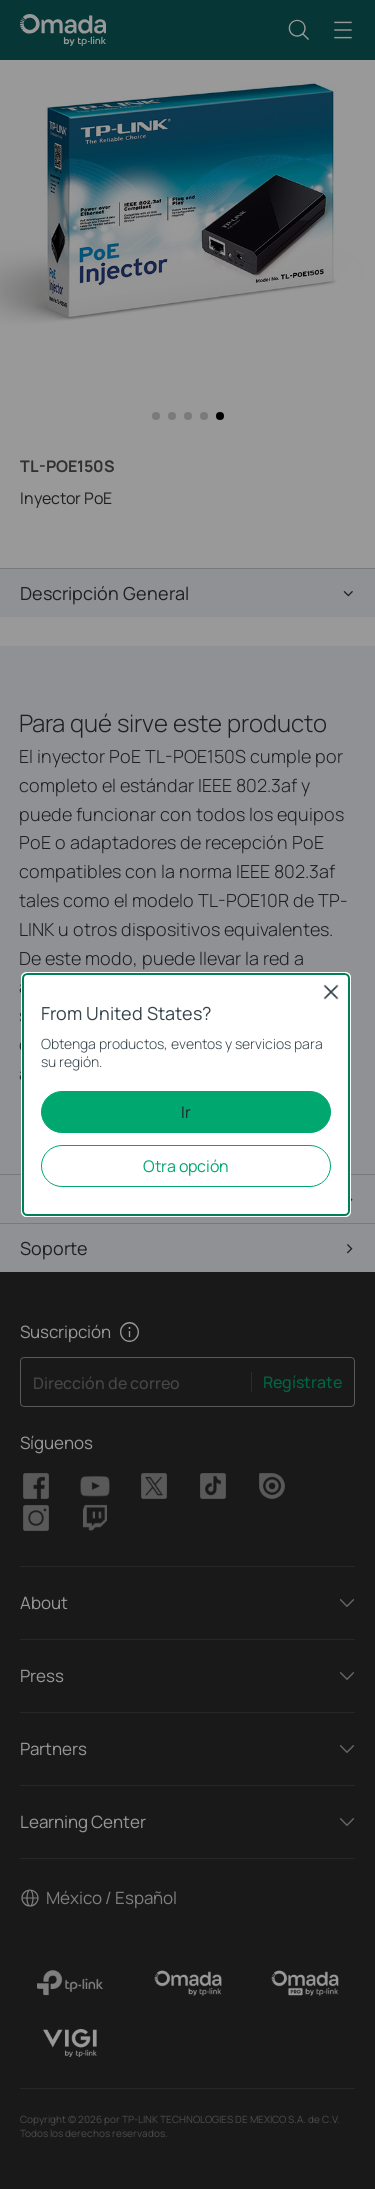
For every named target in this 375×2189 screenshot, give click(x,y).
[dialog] (187, 1094)
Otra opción (186, 1166)
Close (331, 992)
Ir (186, 1112)
